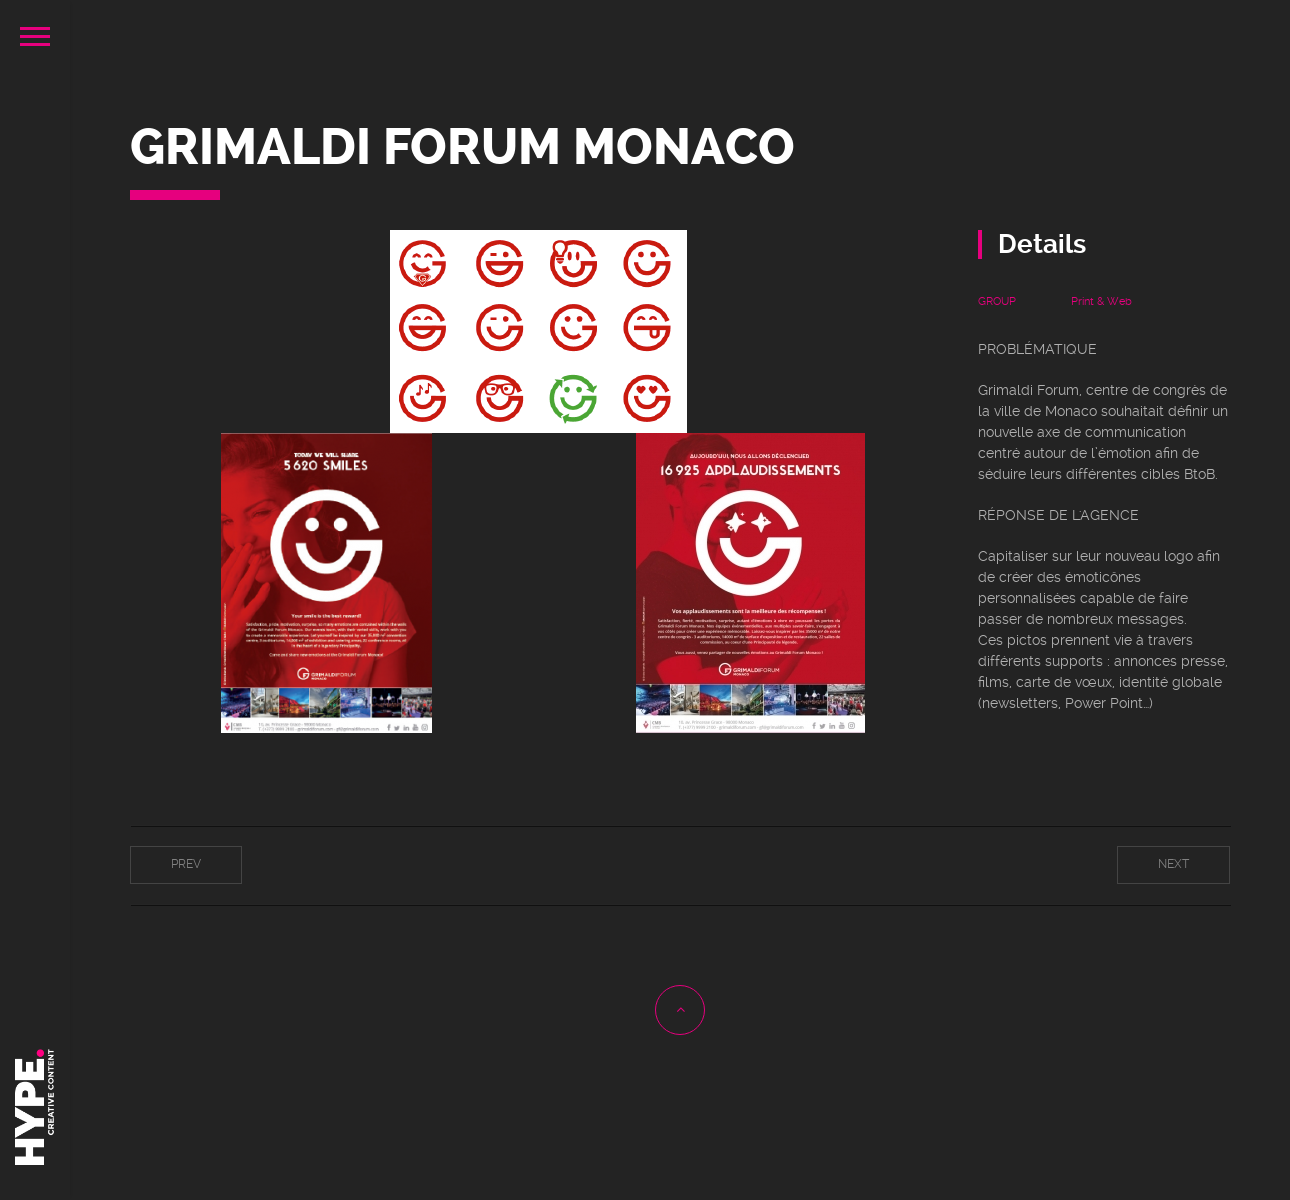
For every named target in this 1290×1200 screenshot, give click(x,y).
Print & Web (1101, 301)
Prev (186, 864)
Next (1173, 864)
